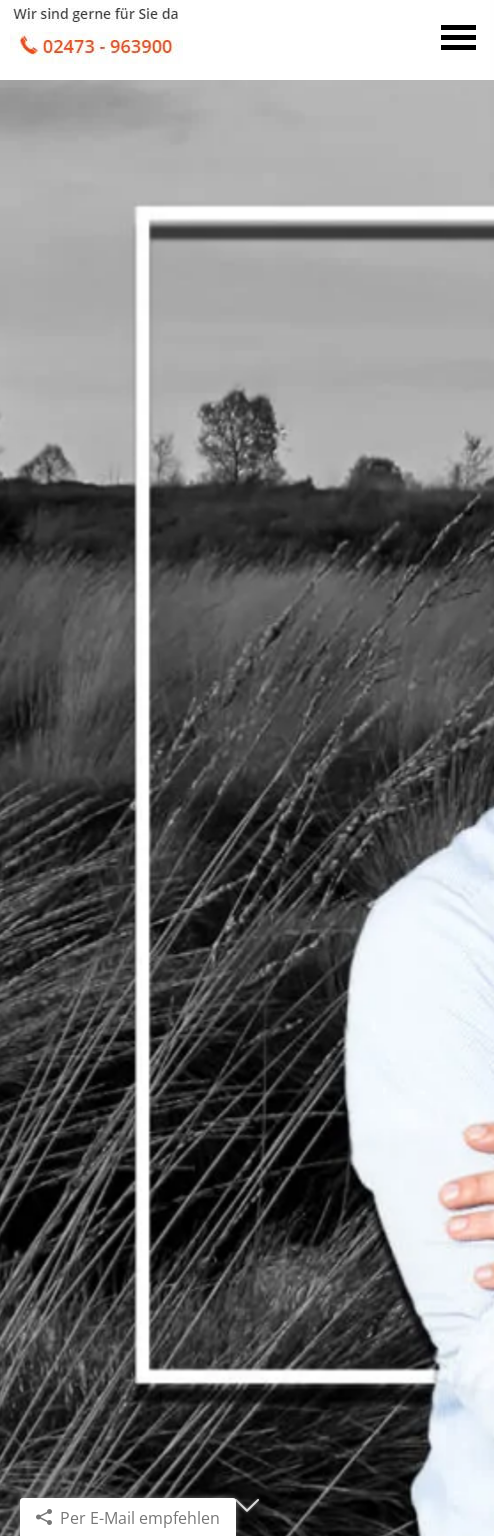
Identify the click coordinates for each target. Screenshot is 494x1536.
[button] (247, 1513)
